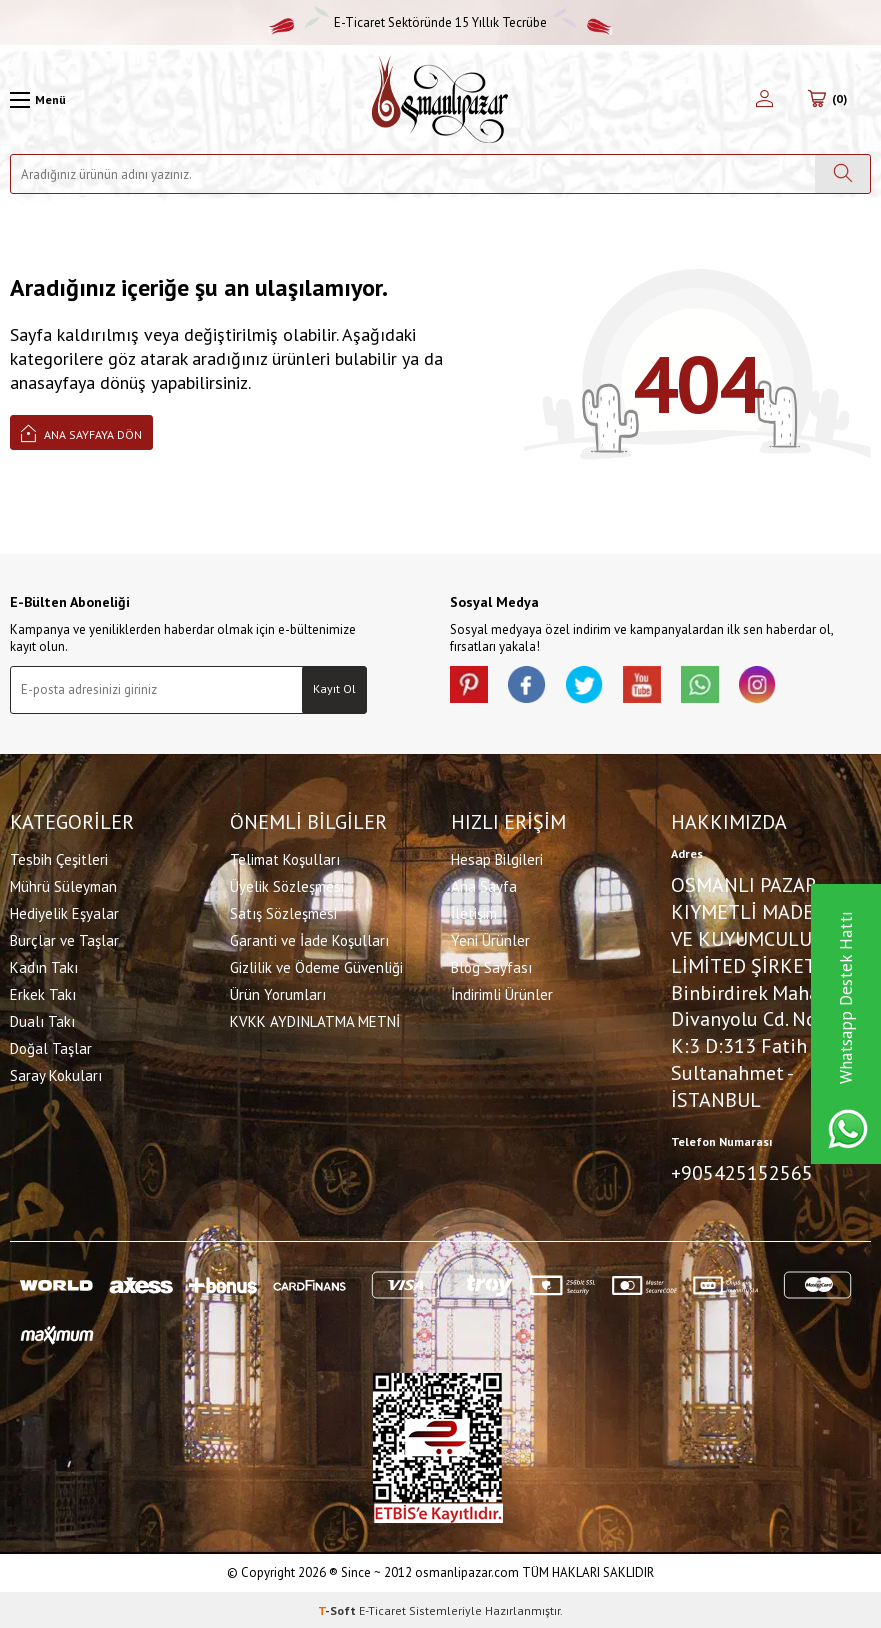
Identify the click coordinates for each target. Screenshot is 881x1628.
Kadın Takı (44, 966)
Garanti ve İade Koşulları (309, 939)
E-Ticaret (382, 1608)
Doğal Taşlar (51, 1047)
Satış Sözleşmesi (283, 912)
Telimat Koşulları (285, 858)
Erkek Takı (43, 993)
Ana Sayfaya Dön (81, 432)
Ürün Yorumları (278, 993)
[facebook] (530, 686)
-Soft (338, 1608)
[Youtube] (650, 686)
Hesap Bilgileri (497, 858)
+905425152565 (742, 1172)
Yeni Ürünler (490, 939)
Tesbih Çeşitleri (59, 858)
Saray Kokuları (56, 1074)
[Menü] (38, 100)
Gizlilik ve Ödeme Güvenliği (316, 966)
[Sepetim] (827, 100)
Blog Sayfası (491, 966)
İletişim (474, 912)
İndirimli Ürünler (502, 993)
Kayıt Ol (334, 688)
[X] (590, 686)
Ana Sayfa (484, 885)
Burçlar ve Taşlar (64, 939)
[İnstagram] (770, 686)
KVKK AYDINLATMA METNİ (315, 1020)
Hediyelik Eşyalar (64, 912)
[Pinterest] (470, 686)
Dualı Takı (42, 1020)
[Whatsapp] (710, 686)
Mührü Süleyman (63, 885)
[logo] (440, 99)
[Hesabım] (764, 100)
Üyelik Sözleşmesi (287, 885)
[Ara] (842, 174)
